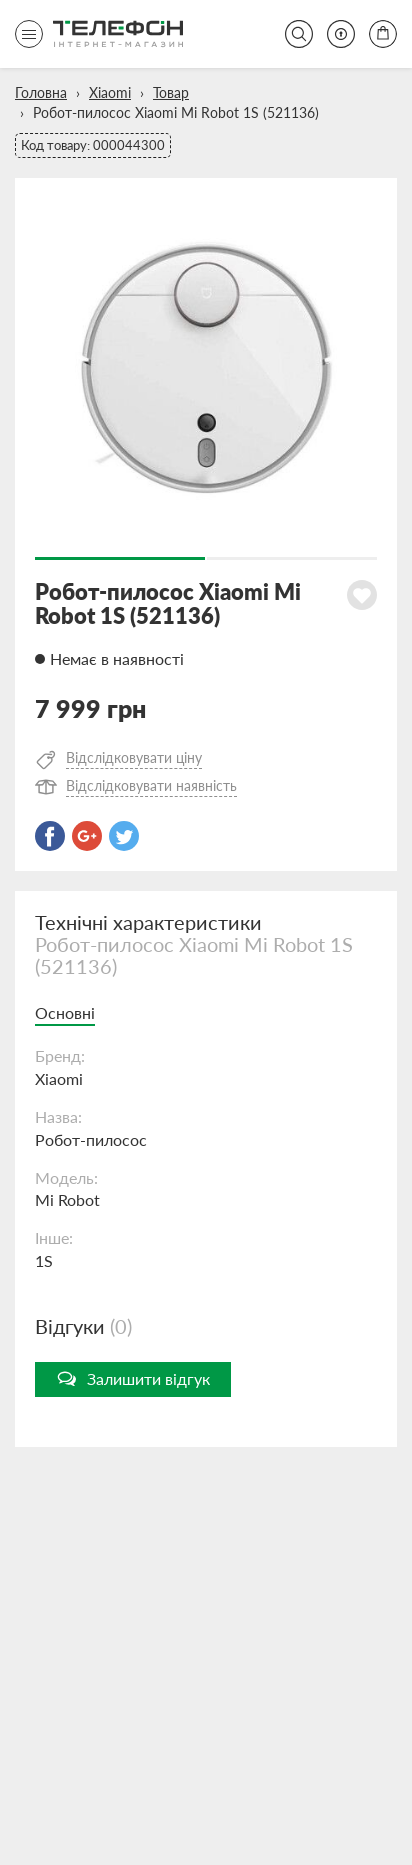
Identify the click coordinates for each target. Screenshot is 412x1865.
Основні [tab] (65, 1012)
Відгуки (83, 1326)
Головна (41, 92)
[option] (206, 369)
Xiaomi (110, 92)
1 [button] (120, 558)
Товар (171, 92)
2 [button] (292, 558)
